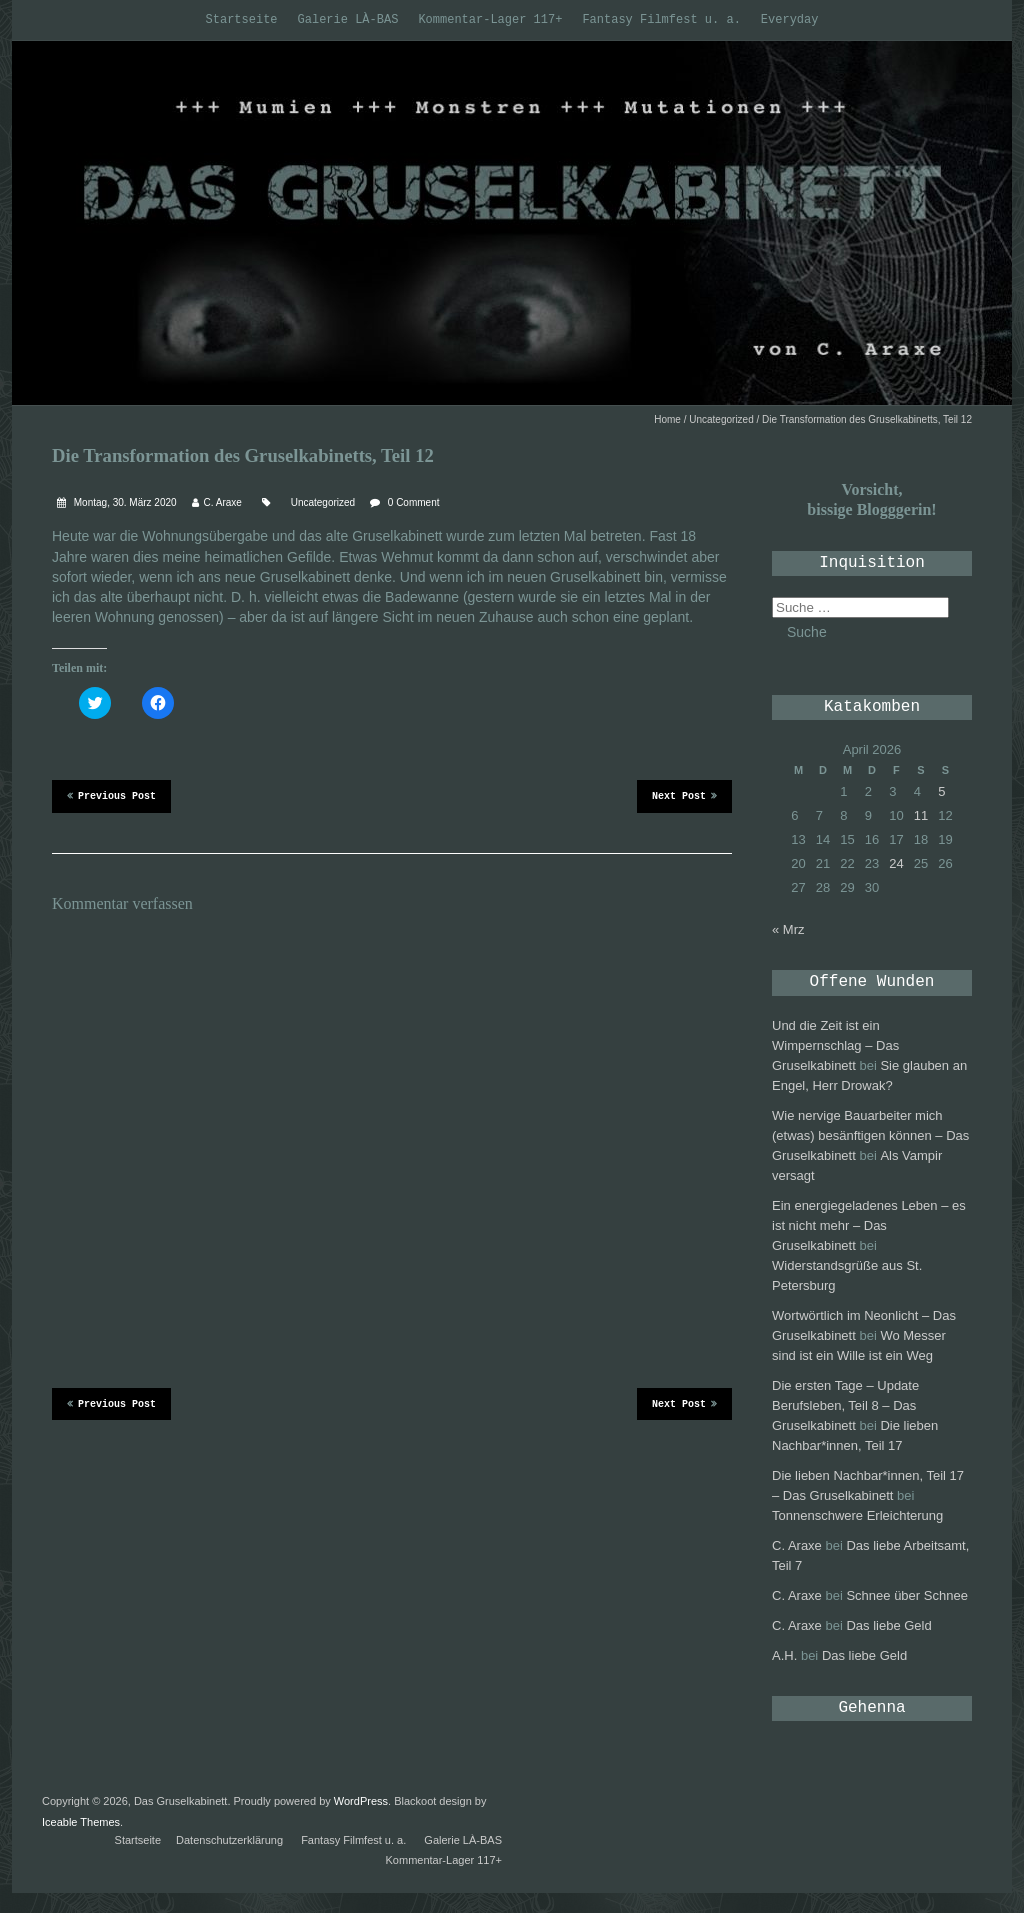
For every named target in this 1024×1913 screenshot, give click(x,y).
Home (667, 419)
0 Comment (414, 502)
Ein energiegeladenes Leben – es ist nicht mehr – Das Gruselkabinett (869, 1225)
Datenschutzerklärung (229, 1840)
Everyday (790, 20)
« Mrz (788, 929)
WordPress (361, 1801)
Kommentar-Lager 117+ (490, 20)
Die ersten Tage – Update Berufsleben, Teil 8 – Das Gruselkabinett (845, 1405)
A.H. (784, 1655)
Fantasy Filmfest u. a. (661, 20)
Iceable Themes (81, 1822)
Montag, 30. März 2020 (124, 502)
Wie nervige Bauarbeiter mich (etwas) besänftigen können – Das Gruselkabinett (870, 1135)
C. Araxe (223, 502)
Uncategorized (721, 419)
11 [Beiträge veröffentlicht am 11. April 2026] (921, 815)
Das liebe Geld (888, 1625)
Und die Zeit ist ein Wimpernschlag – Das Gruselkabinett (835, 1045)
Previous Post (111, 795)
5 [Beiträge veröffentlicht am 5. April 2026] (941, 791)
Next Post (684, 795)
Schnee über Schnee (906, 1595)
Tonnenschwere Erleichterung (857, 1515)
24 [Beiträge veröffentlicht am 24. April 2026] (896, 863)
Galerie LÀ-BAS (348, 20)
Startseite (242, 20)
